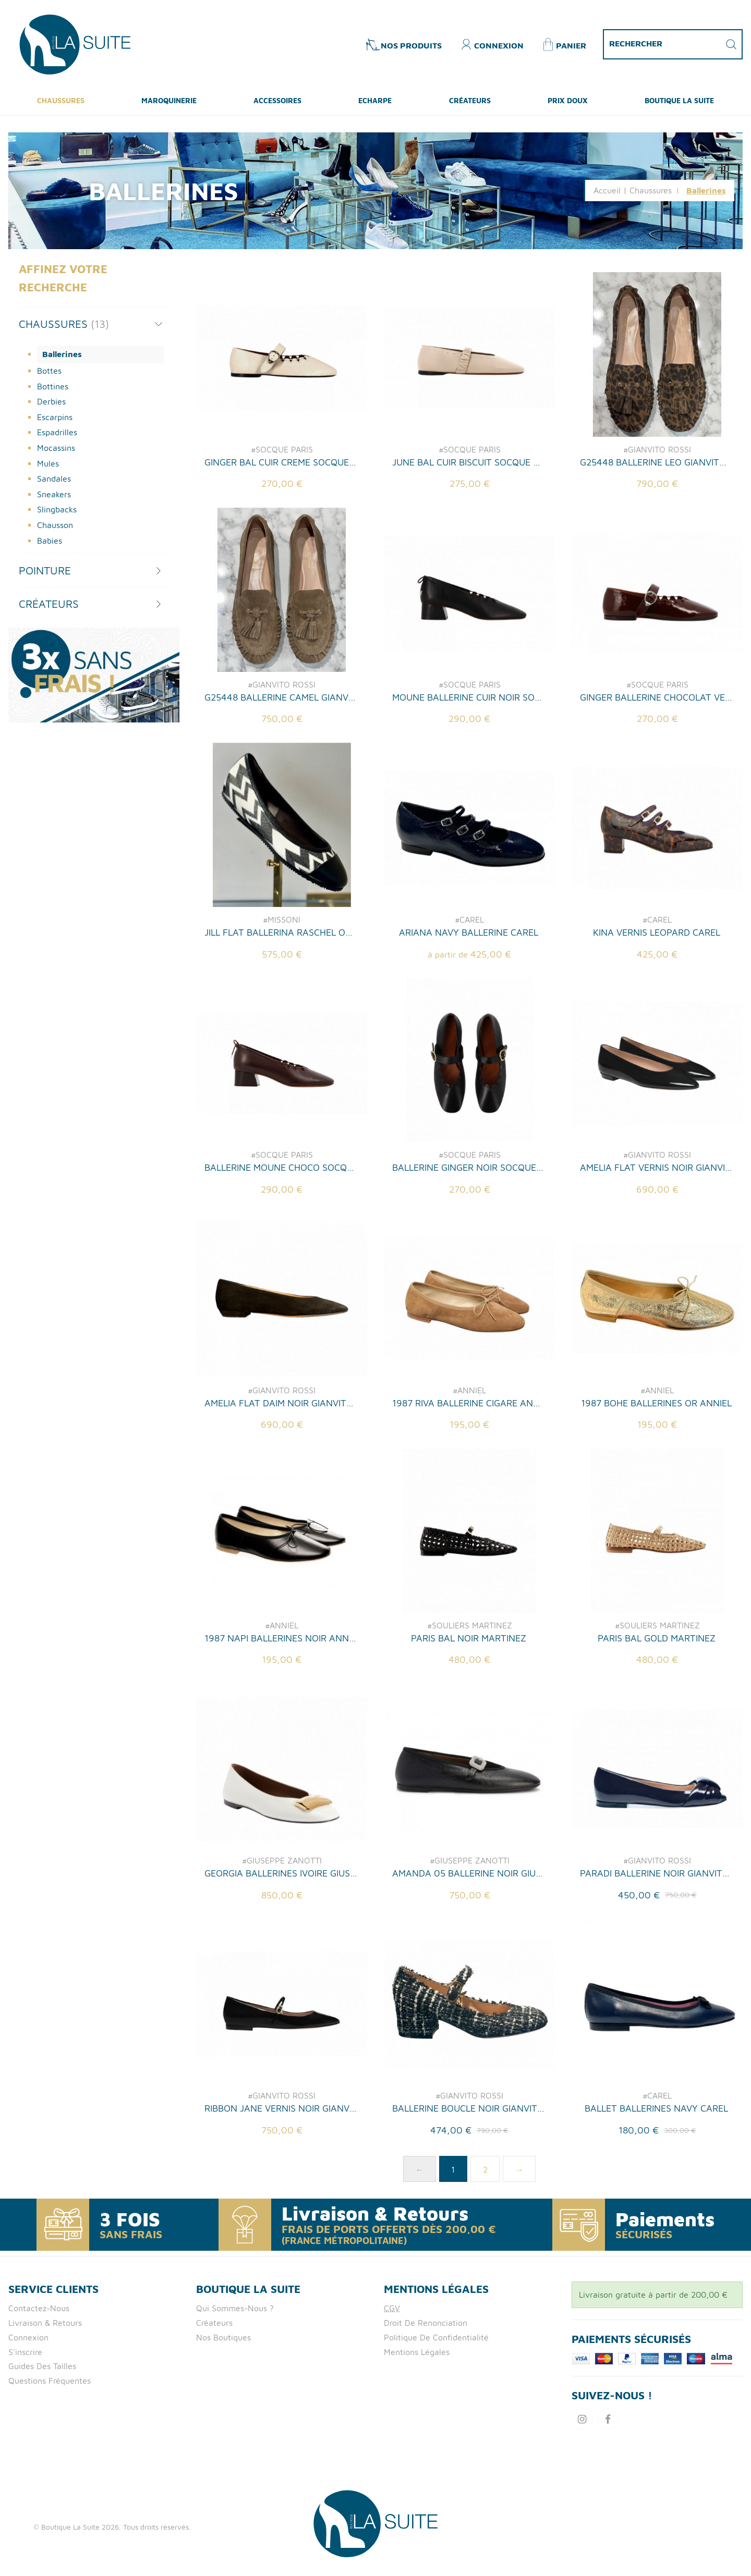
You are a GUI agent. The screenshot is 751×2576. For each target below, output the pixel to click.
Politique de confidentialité (436, 2337)
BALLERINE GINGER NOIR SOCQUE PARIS (468, 1218)
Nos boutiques (223, 2337)
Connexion (28, 2337)
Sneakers (54, 494)
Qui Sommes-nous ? (235, 2308)
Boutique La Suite (679, 100)
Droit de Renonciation (425, 2322)
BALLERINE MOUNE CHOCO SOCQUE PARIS (280, 1218)
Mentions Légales (417, 2352)
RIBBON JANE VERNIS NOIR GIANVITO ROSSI (280, 2159)
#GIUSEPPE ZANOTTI (282, 1912)
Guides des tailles (42, 2366)
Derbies (51, 401)
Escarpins (54, 417)
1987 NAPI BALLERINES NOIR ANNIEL (280, 1689)
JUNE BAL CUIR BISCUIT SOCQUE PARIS (468, 462)
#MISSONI (281, 970)
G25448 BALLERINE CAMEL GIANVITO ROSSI (280, 748)
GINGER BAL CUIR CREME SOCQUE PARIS (280, 462)
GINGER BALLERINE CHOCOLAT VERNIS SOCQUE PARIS (656, 748)
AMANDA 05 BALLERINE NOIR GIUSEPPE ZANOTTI (468, 1924)
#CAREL (469, 970)
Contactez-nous (38, 2308)
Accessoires (277, 100)
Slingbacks (57, 509)
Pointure (45, 570)
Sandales (54, 478)
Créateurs (470, 100)
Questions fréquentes (49, 2380)
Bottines (52, 386)
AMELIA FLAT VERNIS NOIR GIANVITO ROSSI (656, 1218)
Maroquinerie (169, 100)
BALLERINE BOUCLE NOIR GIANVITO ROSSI (468, 2159)
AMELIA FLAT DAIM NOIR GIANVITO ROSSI (280, 1454)
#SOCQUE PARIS (282, 449)
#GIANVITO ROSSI (657, 449)
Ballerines (62, 354)
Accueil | (610, 190)
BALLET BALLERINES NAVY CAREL (656, 2159)
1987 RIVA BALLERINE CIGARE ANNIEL (468, 1454)
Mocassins (56, 447)
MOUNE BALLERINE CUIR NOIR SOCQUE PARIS (468, 748)
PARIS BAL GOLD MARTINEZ (657, 1689)
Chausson (55, 525)
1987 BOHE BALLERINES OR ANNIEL (656, 1454)
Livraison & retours (45, 2322)
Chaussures (60, 100)
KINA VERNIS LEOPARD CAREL (656, 983)
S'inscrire (25, 2352)
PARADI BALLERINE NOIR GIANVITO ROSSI (656, 1924)
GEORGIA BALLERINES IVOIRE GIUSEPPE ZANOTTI (280, 1924)
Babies (49, 540)
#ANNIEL (469, 1441)
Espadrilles (57, 432)
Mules (48, 463)
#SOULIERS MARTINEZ (469, 1676)
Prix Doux (568, 100)
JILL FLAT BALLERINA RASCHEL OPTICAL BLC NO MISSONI (280, 983)
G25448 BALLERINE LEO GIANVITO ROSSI (656, 462)
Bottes (49, 370)
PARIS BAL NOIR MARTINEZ (468, 1689)
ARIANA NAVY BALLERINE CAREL (468, 983)
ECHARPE (375, 100)
